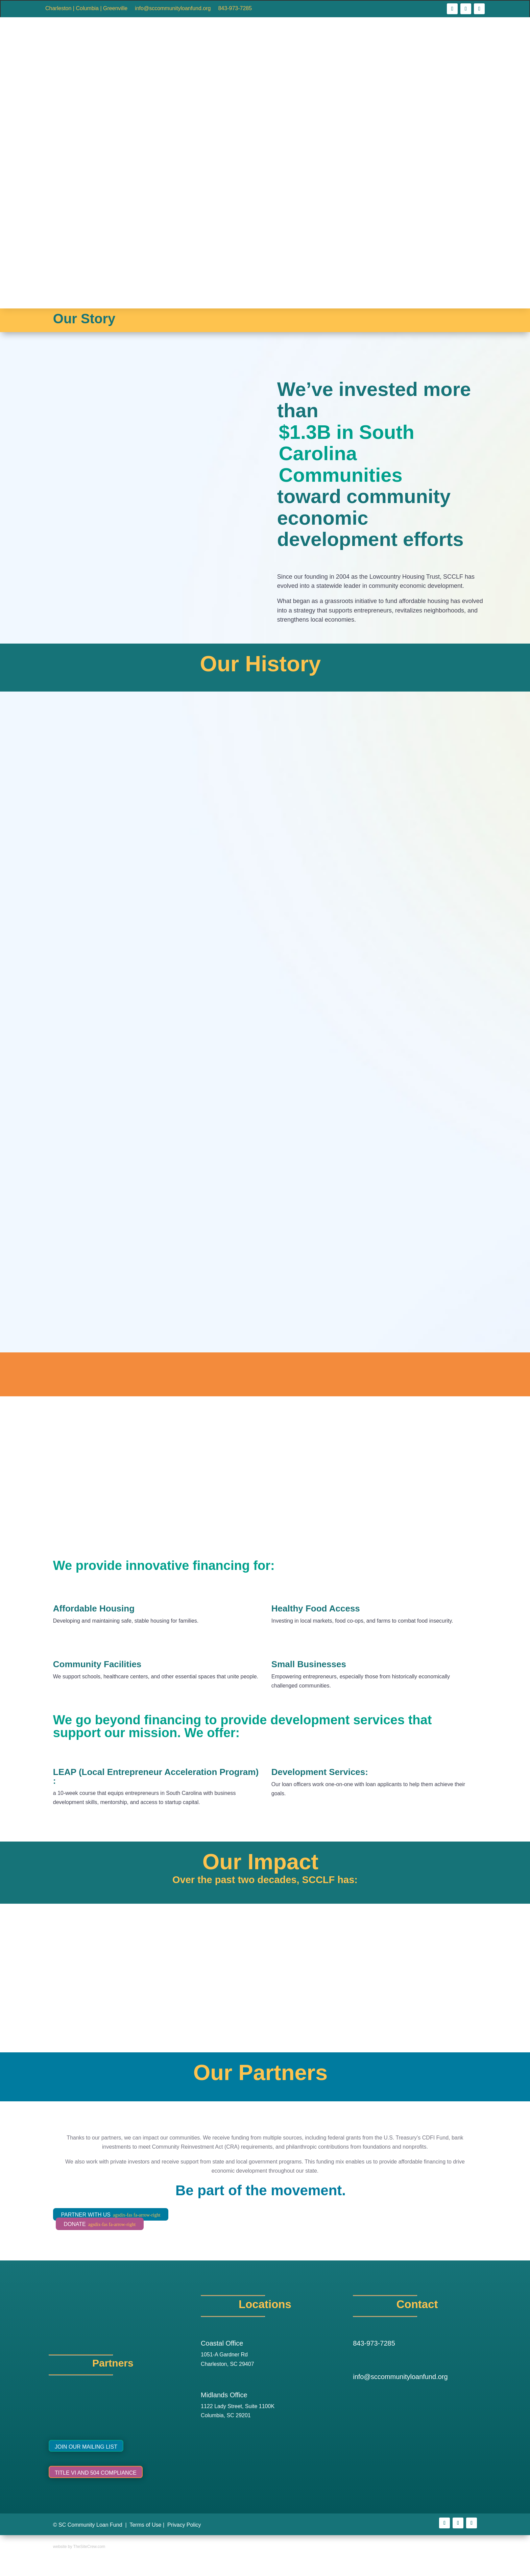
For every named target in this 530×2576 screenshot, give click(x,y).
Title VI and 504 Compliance (96, 2473)
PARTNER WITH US (111, 2215)
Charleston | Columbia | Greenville (86, 8)
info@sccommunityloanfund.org (173, 8)
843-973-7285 (235, 8)
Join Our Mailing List (86, 2447)
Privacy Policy (184, 2525)
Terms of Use (145, 2525)
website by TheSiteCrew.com (79, 2546)
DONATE (100, 2224)
